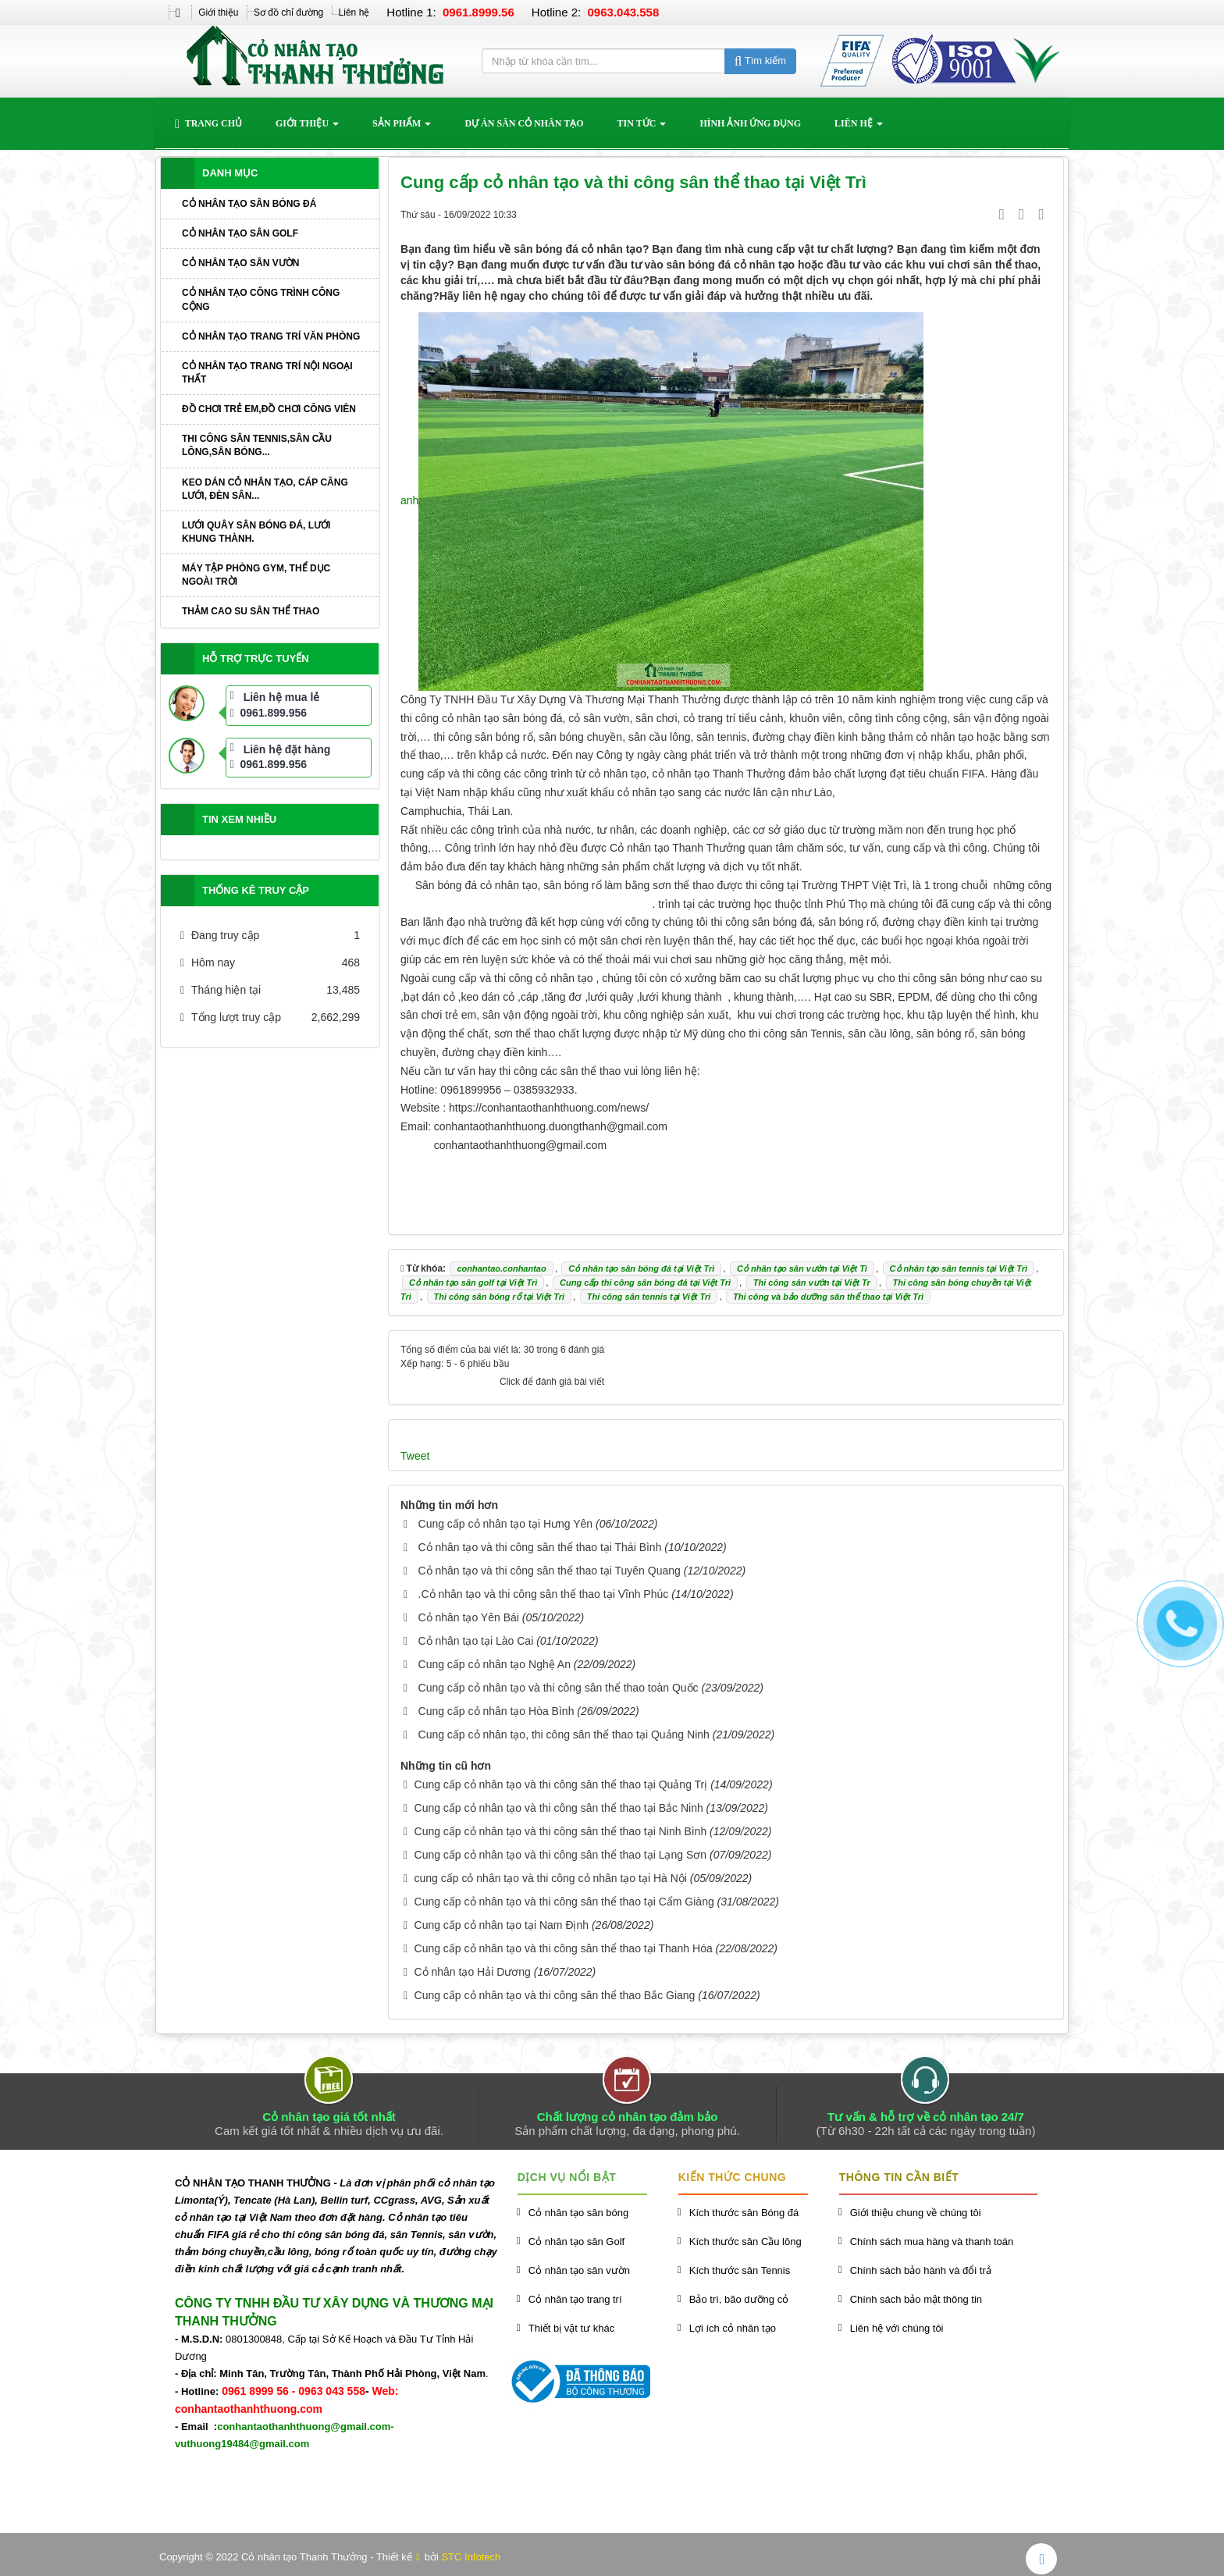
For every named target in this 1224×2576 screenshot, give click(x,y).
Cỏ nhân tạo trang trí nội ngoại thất (267, 373)
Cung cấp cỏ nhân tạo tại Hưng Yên (505, 1523)
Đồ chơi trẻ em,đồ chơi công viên (269, 409)
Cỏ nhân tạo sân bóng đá (249, 203)
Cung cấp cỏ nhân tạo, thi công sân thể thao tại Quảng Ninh (564, 1734)
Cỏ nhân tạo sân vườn (240, 263)
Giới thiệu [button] (307, 128)
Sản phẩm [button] (401, 128)
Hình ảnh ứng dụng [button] (750, 123)
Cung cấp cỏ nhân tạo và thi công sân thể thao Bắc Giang (555, 1995)
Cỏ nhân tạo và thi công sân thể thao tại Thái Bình (540, 1547)
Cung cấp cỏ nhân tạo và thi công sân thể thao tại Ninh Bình (561, 1831)
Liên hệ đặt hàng (287, 749)
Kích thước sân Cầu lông (745, 2241)
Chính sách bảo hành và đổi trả (920, 2270)
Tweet (414, 1456)
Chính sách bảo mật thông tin (916, 2299)
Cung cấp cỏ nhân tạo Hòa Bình (496, 1711)
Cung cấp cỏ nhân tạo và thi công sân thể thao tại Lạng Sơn (561, 1854)
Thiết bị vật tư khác (571, 2328)
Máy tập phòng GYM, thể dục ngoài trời (256, 575)
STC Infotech (470, 2557)
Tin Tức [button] (642, 128)
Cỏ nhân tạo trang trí (575, 2299)
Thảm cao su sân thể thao (250, 611)
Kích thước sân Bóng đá (744, 2212)
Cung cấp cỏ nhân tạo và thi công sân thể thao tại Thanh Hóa (564, 1948)
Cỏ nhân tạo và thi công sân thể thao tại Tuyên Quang (549, 1570)
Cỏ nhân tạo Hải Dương (473, 1972)
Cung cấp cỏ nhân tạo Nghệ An (494, 1664)
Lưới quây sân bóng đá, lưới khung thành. (256, 532)
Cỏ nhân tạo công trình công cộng (261, 299)
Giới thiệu (218, 12)
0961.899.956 (268, 712)
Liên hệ (354, 12)
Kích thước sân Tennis (740, 2270)
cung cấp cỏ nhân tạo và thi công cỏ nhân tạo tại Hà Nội (551, 1878)
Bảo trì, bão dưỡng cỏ (738, 2299)
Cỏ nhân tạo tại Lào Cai (476, 1641)
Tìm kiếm (760, 60)
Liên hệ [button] (858, 128)
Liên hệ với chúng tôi (897, 2328)
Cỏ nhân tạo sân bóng (578, 2212)
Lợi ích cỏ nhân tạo (732, 2328)
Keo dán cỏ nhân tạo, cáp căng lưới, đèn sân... (265, 489)
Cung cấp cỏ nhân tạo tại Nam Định (502, 1925)
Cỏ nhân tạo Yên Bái (468, 1617)
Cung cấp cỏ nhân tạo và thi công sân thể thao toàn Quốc (558, 1687)
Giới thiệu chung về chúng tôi (915, 2212)
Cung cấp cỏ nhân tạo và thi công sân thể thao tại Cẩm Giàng (564, 1901)
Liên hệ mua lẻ (282, 697)
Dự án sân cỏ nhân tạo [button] (523, 123)
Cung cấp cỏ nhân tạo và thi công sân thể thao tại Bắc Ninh (559, 1808)
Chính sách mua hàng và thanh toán (932, 2241)
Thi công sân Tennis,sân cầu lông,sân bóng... (257, 445)
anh (409, 500)
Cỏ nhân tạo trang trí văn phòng (271, 336)
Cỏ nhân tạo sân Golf (240, 233)
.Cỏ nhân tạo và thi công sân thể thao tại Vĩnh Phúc (543, 1594)
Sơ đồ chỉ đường (288, 12)
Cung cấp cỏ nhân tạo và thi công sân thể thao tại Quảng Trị (561, 1784)
